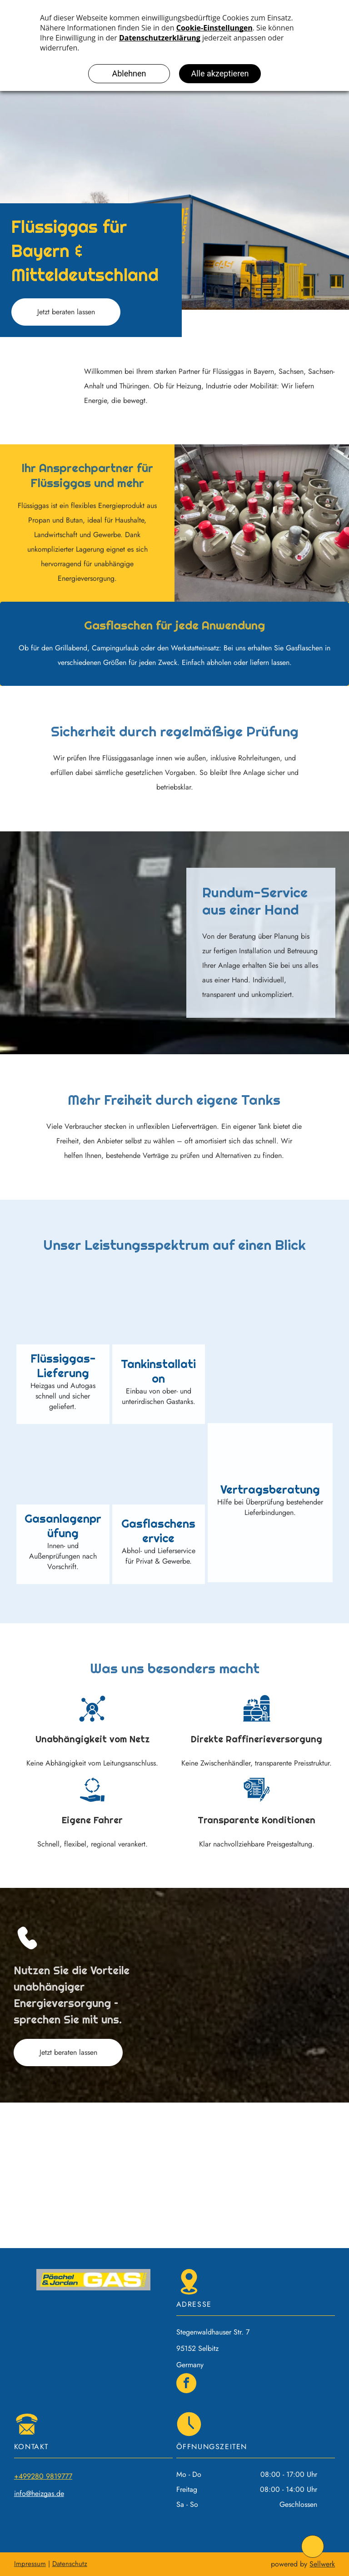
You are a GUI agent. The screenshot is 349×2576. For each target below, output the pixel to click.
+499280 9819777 (43, 2476)
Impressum (30, 2564)
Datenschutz (69, 2564)
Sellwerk (322, 2564)
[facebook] (186, 2384)
